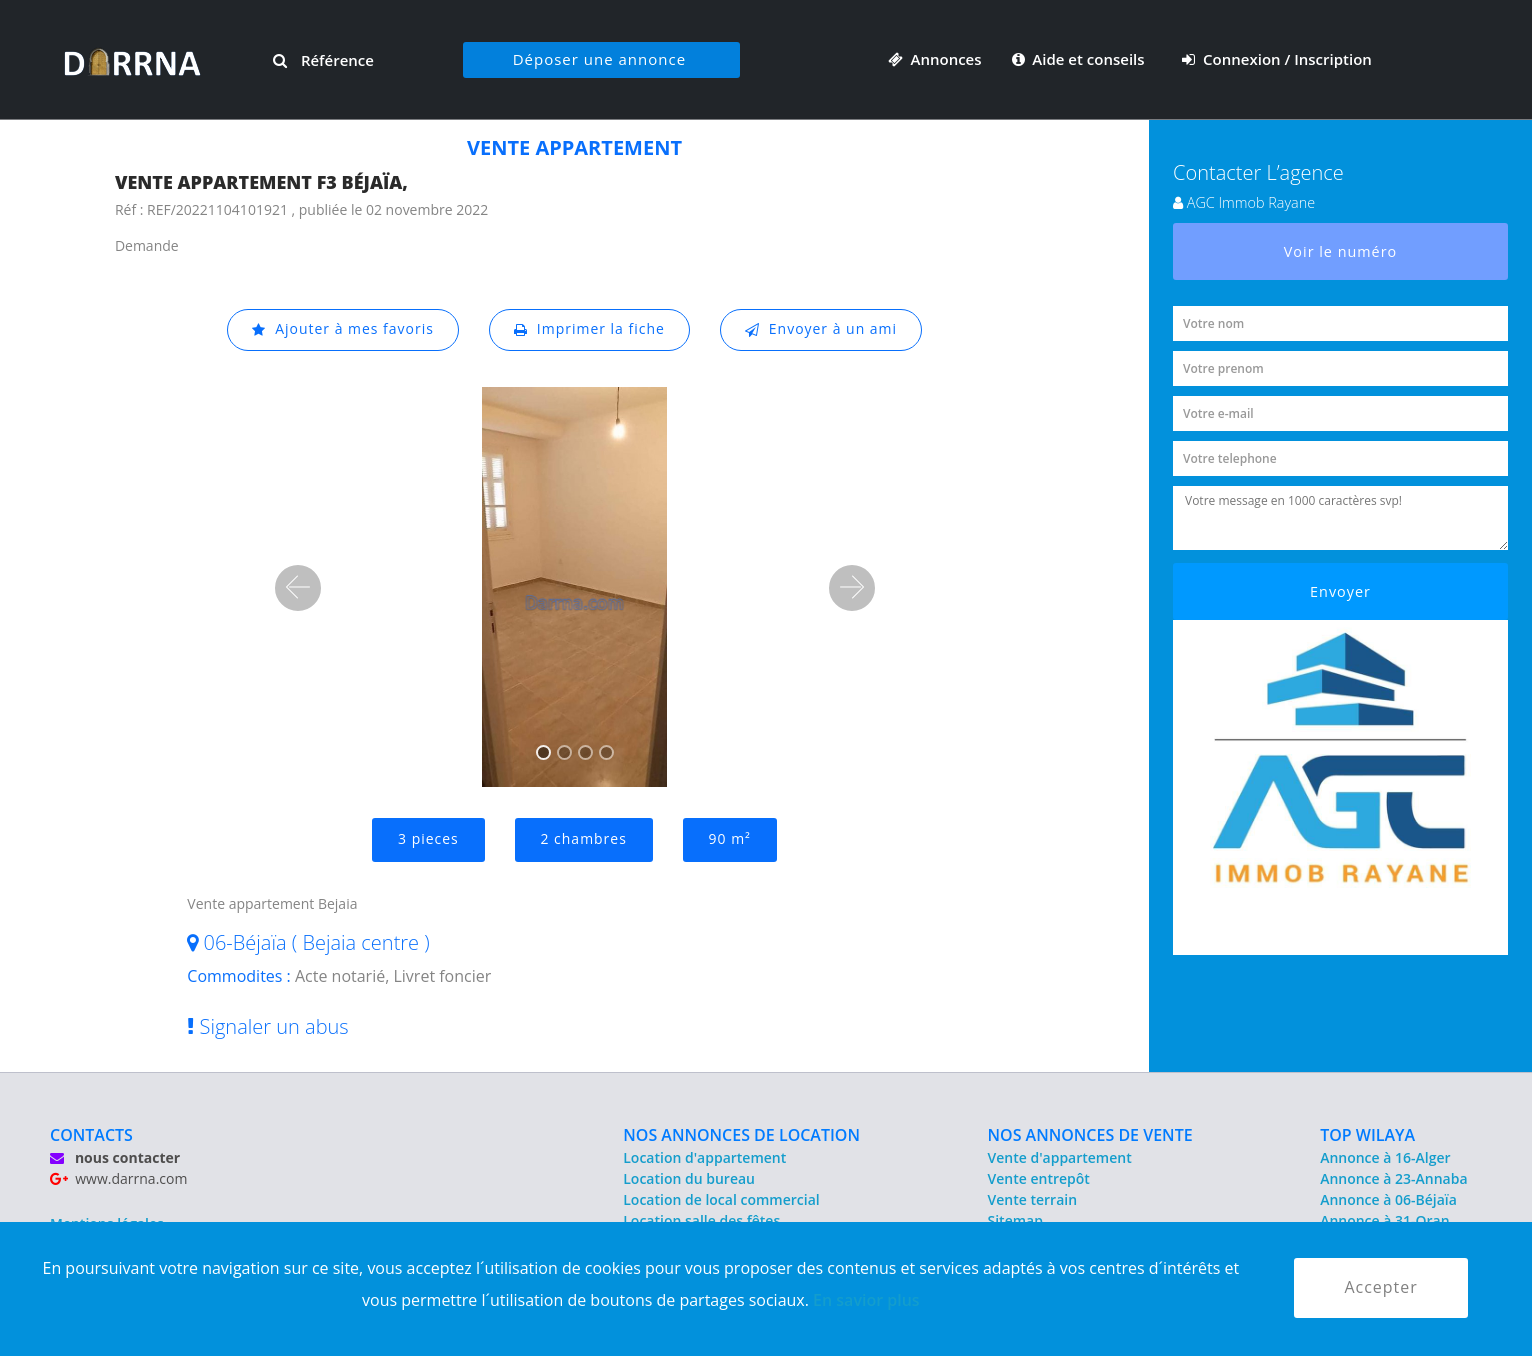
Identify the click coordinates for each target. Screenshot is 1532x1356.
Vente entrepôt (1039, 1178)
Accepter (1380, 1288)
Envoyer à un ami (821, 329)
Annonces (935, 59)
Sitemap (1015, 1220)
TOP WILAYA (1367, 1135)
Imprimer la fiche (589, 329)
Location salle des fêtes (701, 1220)
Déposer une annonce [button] (599, 59)
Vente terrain (1033, 1199)
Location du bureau (689, 1178)
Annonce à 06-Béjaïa (1388, 1199)
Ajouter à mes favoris (342, 329)
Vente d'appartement (1060, 1157)
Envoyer (1340, 591)
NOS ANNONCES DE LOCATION (741, 1135)
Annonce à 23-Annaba (1393, 1178)
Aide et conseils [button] (1080, 59)
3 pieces (428, 839)
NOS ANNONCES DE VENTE (1090, 1135)
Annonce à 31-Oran (1385, 1220)
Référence (323, 60)
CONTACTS (91, 1135)
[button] (298, 588)
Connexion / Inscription (1277, 59)
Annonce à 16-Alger (1385, 1157)
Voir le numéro (1341, 251)
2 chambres (583, 839)
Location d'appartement (704, 1157)
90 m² (730, 839)
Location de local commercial (721, 1199)
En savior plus (866, 1300)
